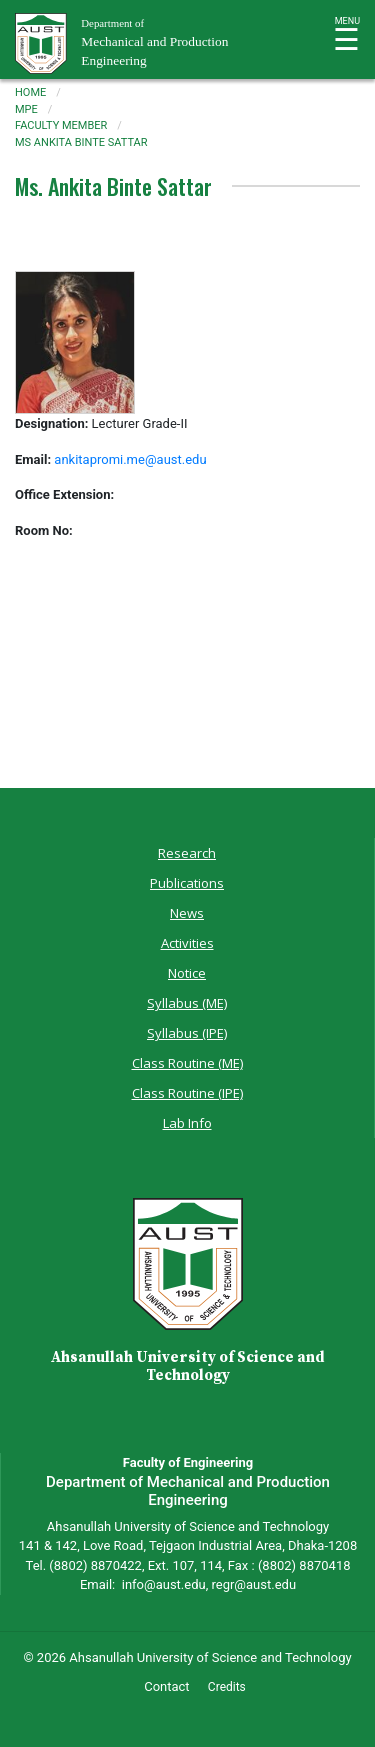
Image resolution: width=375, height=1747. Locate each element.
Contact (166, 1686)
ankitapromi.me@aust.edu (130, 459)
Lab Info (187, 1123)
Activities (187, 943)
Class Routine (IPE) (187, 1093)
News (187, 913)
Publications (187, 883)
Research (187, 853)
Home (30, 92)
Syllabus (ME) (187, 1003)
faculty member (61, 125)
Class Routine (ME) (187, 1063)
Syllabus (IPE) (187, 1033)
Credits (227, 1687)
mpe (26, 109)
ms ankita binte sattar (81, 142)
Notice (187, 973)
